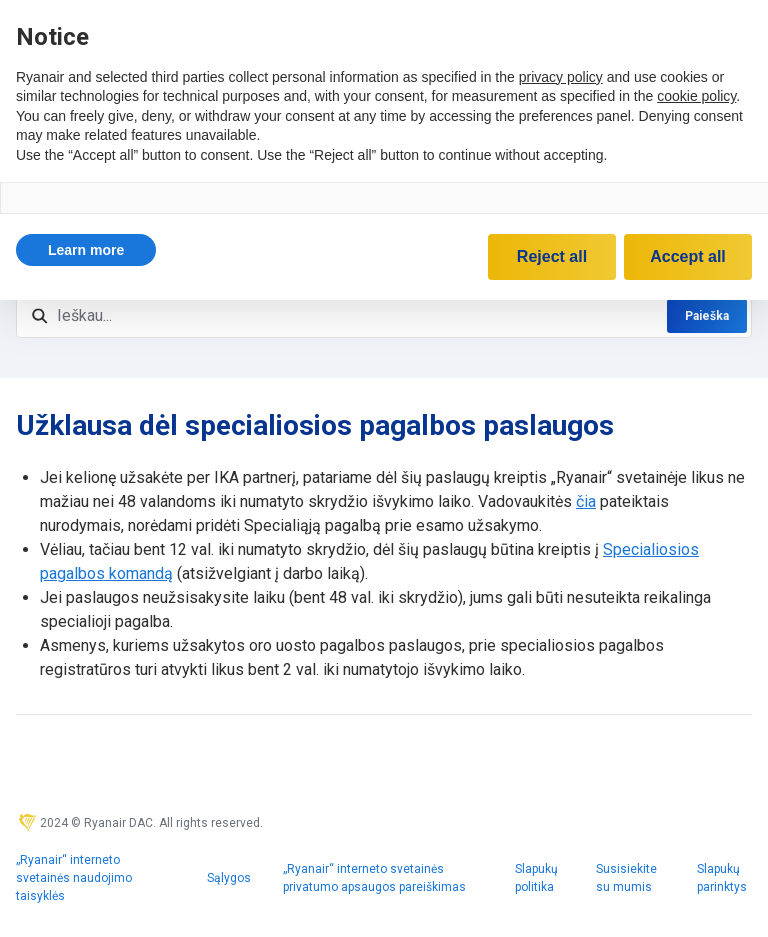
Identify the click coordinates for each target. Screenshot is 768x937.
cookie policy (696, 96)
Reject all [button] (552, 256)
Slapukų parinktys (722, 878)
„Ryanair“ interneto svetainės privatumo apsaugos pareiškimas (374, 878)
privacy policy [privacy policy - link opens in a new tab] (561, 77)
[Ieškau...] (384, 316)
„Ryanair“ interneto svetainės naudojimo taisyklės (74, 878)
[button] (86, 250)
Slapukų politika (536, 878)
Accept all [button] (688, 256)
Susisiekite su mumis (626, 878)
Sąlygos (229, 878)
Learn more (86, 250)
